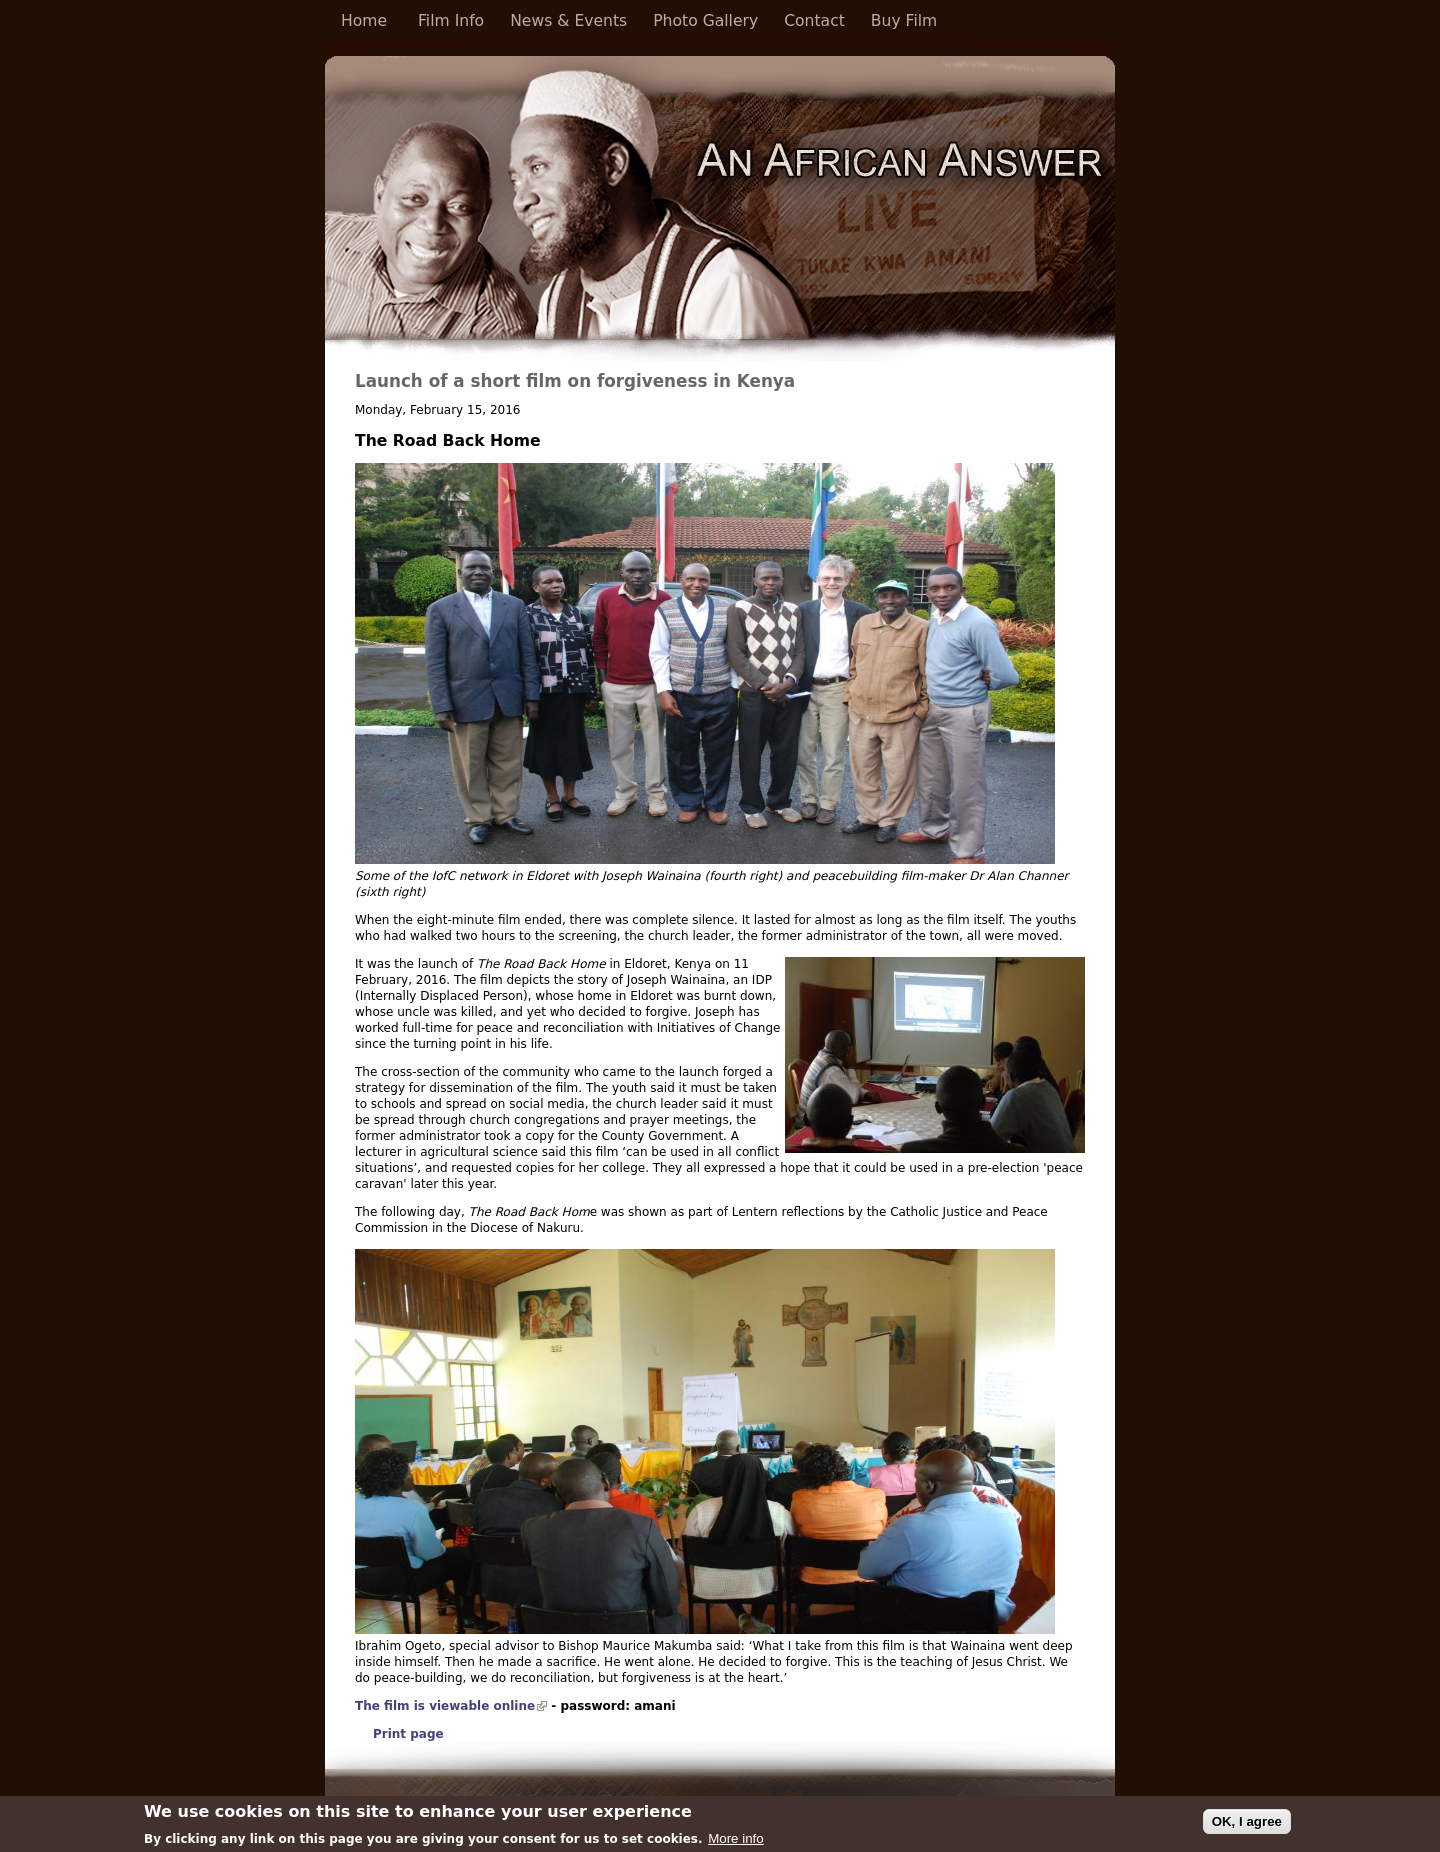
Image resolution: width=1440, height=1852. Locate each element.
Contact (814, 21)
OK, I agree (1247, 1824)
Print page (408, 1734)
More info (736, 1841)
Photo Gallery (705, 21)
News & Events (568, 21)
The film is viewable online (451, 1706)
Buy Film (904, 21)
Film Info (451, 21)
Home (364, 21)
